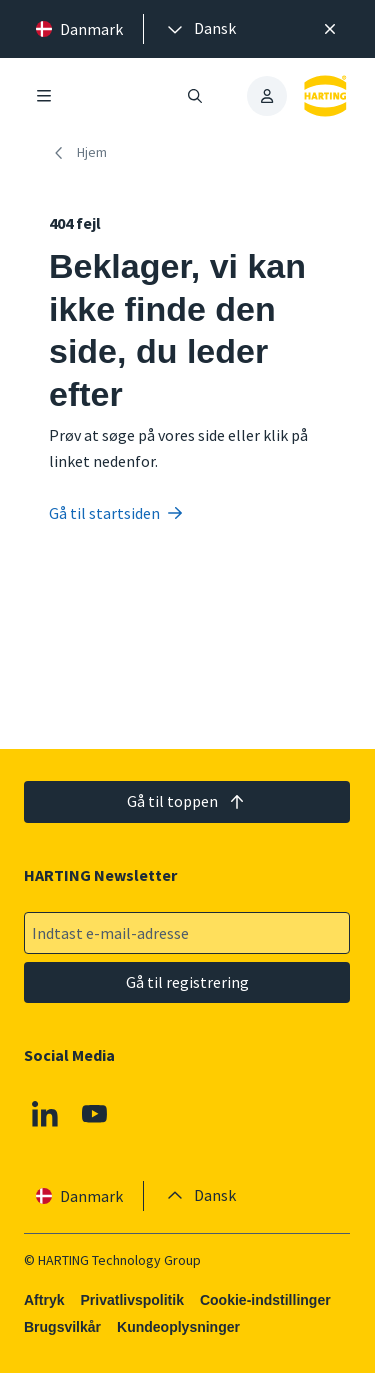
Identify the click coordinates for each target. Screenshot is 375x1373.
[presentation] (200, 29)
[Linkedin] (45, 1114)
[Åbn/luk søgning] (196, 96)
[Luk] (330, 29)
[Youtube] (95, 1114)
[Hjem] (82, 152)
